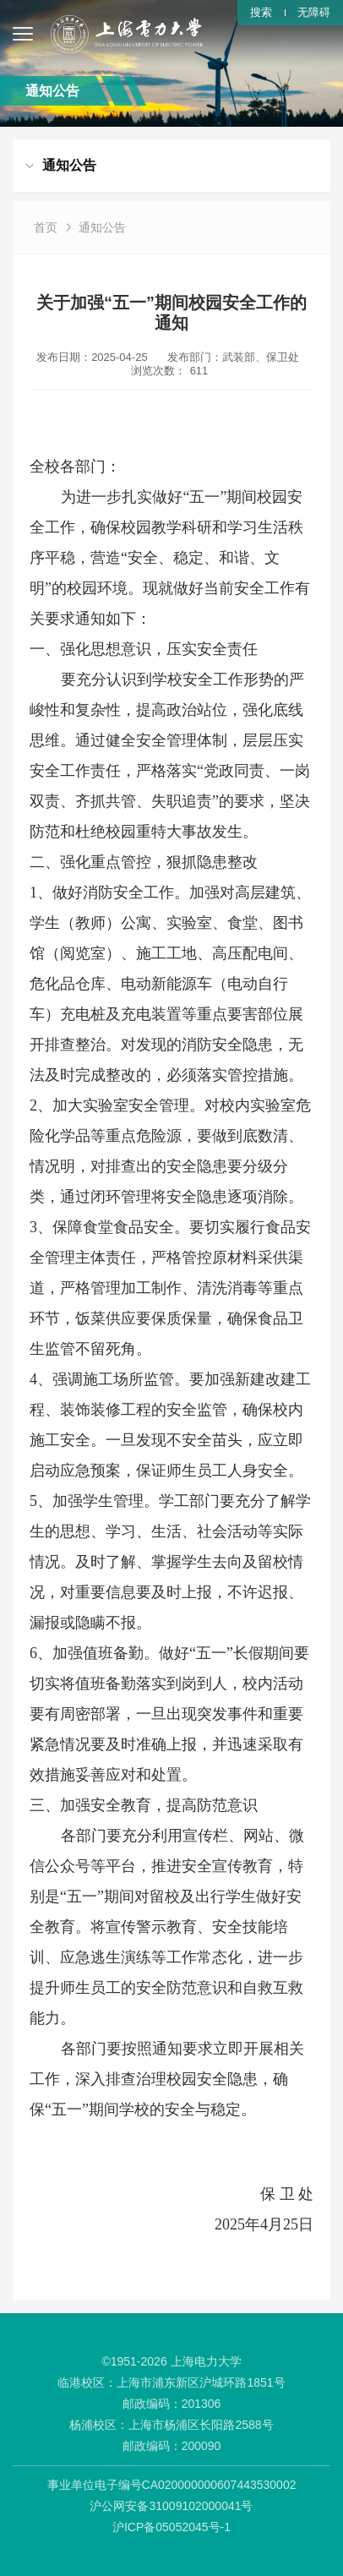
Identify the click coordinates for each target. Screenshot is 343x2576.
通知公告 (102, 227)
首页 (45, 227)
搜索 (261, 12)
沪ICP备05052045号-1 (171, 2527)
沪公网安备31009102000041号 (171, 2506)
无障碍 (313, 12)
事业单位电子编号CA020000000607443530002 (172, 2484)
